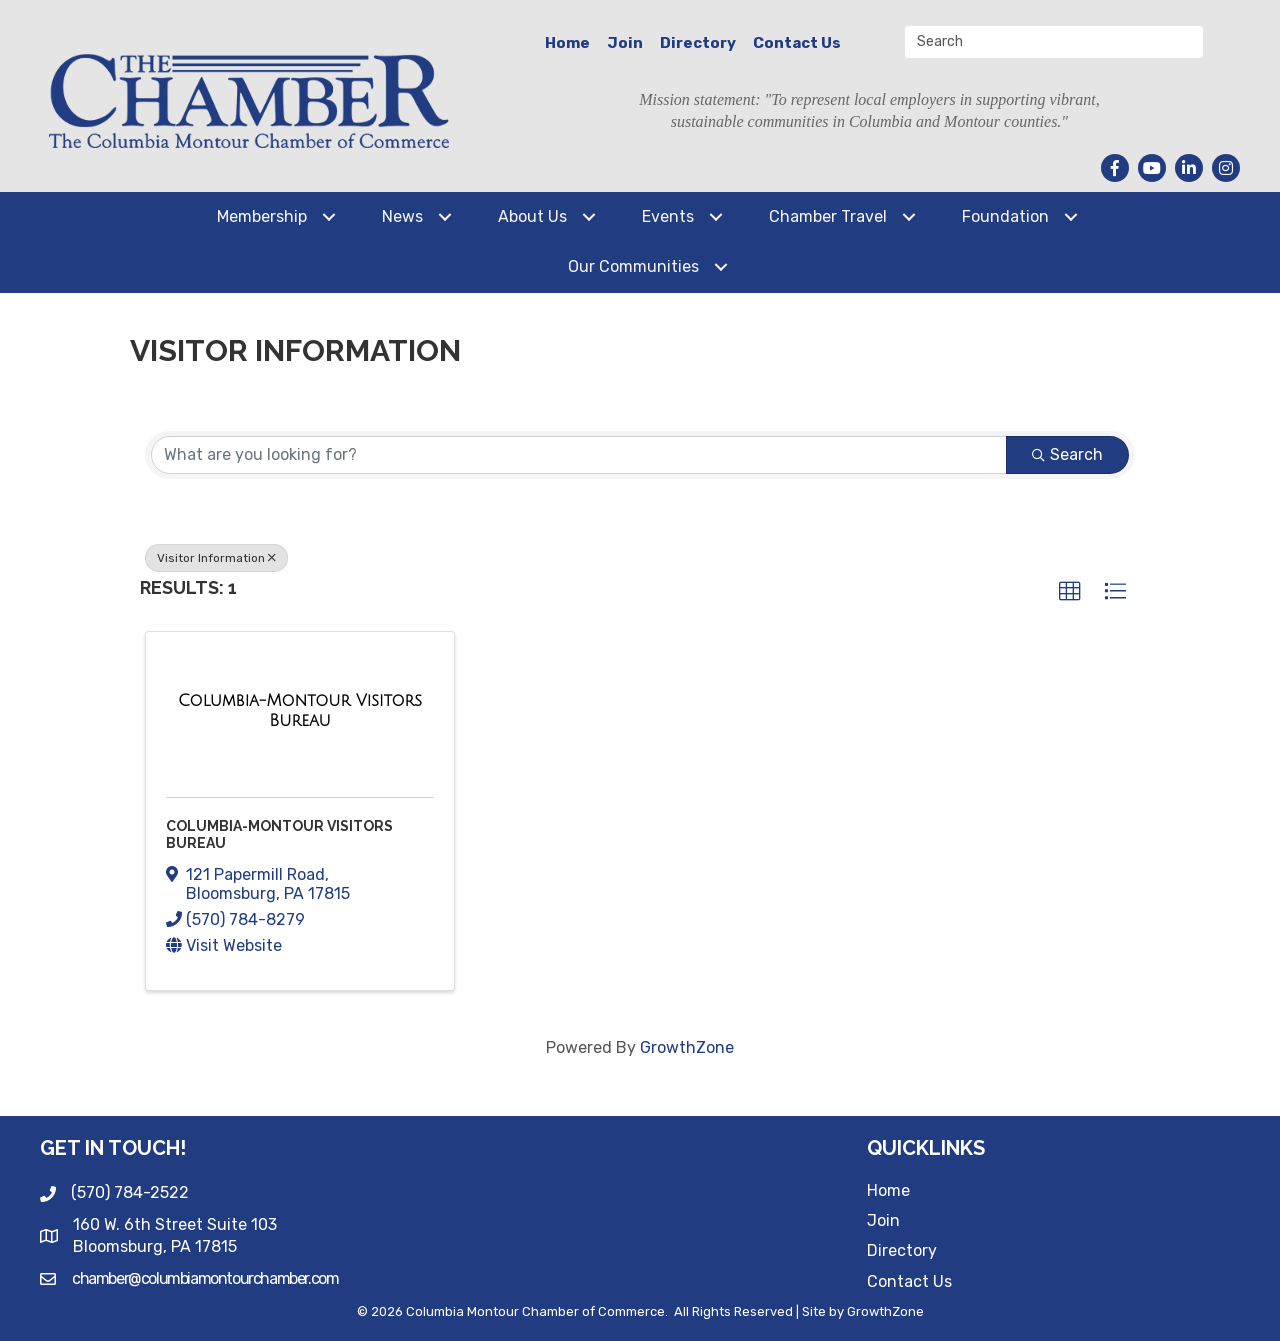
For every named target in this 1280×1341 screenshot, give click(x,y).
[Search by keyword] (579, 455)
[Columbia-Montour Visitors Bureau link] (300, 710)
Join (625, 43)
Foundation (1005, 216)
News (402, 216)
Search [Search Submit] (1067, 454)
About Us (532, 216)
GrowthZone (687, 1047)
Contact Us (797, 43)
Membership (262, 216)
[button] (1070, 592)
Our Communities (633, 266)
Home (567, 43)
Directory (698, 43)
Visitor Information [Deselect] (216, 558)
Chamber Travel (828, 216)
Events (668, 216)
